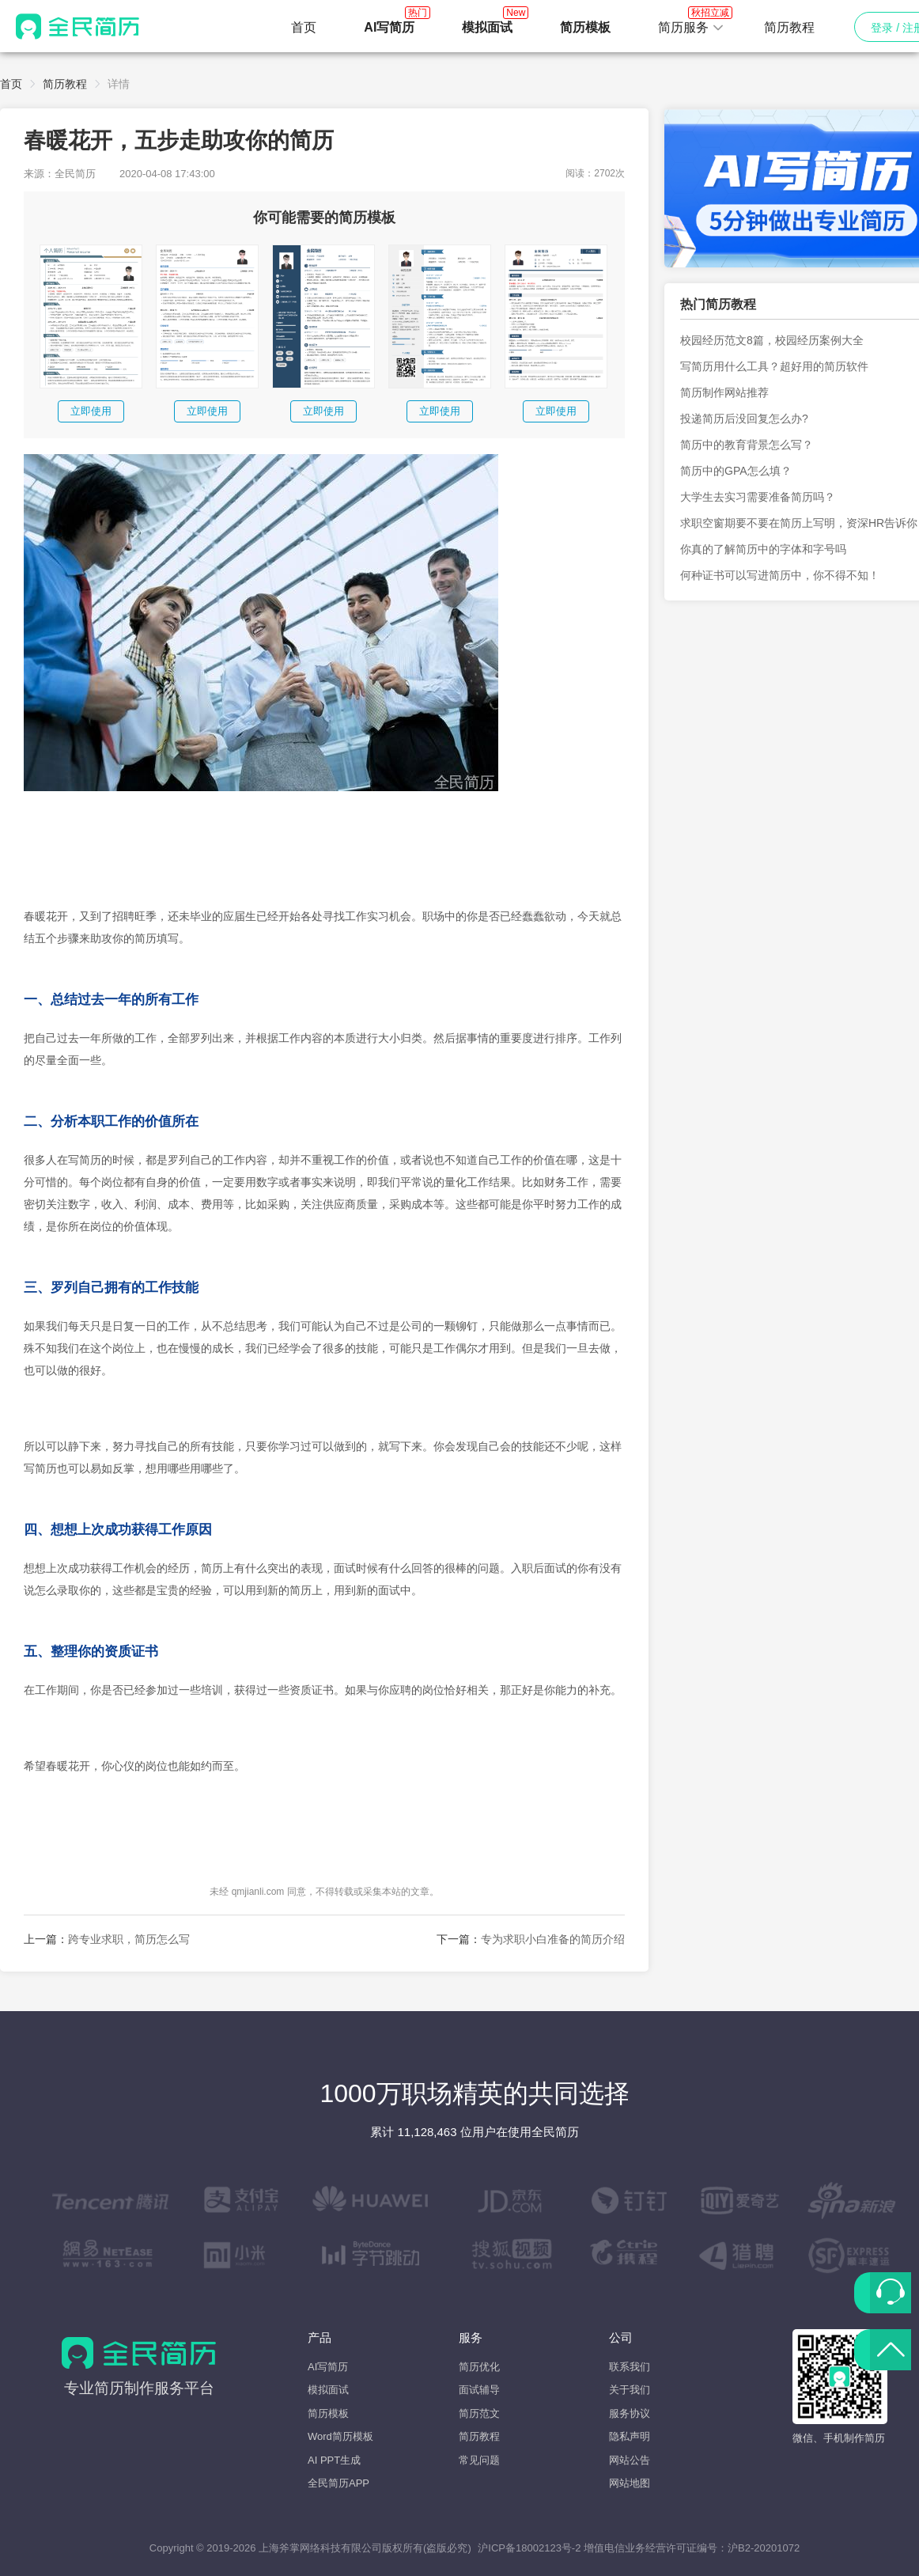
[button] (691, 28)
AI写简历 (328, 2367)
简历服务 (691, 23)
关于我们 (629, 2390)
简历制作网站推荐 (724, 392)
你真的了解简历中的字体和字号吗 (763, 549)
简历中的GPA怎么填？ (736, 470)
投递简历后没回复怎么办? (744, 418)
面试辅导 (479, 2390)
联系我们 (629, 2367)
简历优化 (479, 2367)
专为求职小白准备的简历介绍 (553, 1939)
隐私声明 (629, 2436)
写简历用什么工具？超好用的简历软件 (774, 366)
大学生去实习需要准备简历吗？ (757, 497)
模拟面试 (328, 2390)
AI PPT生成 (334, 2460)
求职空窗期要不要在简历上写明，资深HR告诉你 (798, 523)
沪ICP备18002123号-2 (529, 2548)
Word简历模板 (340, 2436)
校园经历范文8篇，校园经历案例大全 (772, 340)
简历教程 (789, 27)
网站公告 (629, 2460)
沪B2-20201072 (764, 2548)
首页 (303, 27)
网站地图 (629, 2483)
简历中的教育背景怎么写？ (746, 444)
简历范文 (479, 2413)
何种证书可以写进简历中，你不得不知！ (779, 575)
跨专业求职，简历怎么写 (129, 1939)
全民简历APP (338, 2483)
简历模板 (328, 2413)
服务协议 (629, 2413)
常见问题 (479, 2460)
